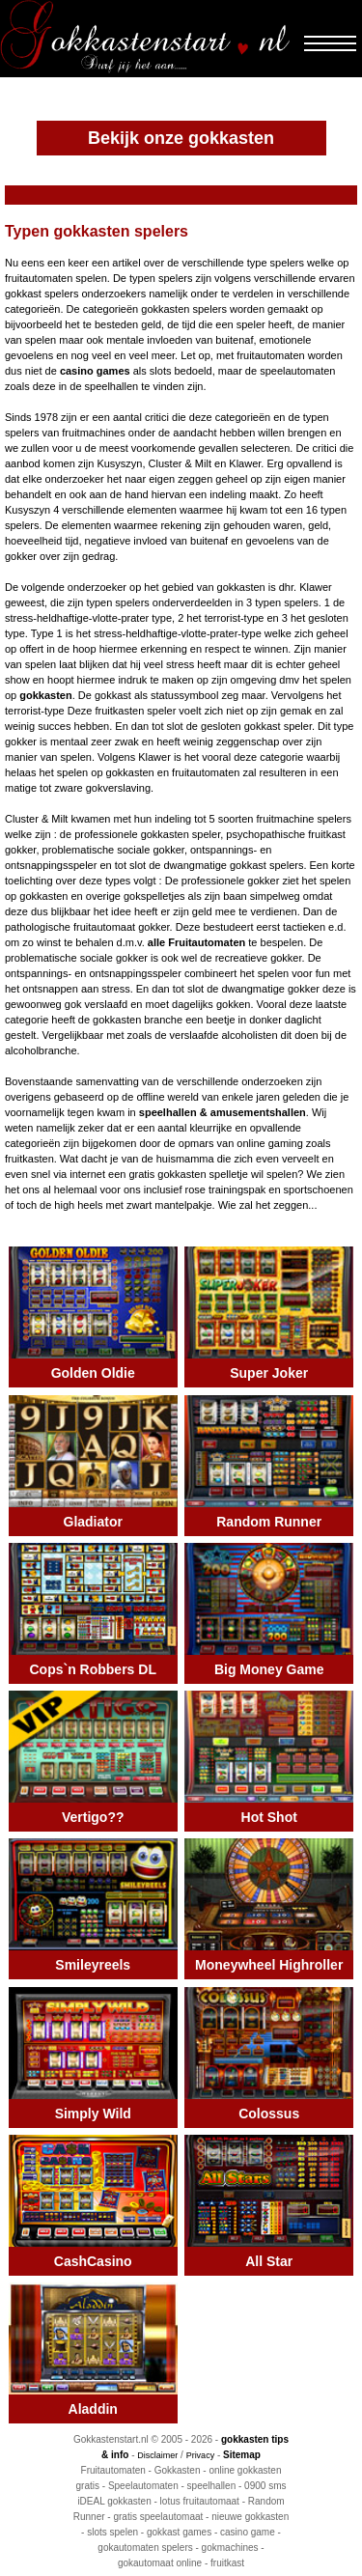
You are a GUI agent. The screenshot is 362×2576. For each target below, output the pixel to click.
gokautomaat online (160, 2563)
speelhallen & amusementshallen (222, 1112)
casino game (247, 2532)
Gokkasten (177, 2470)
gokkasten (45, 695)
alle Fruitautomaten (196, 942)
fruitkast (227, 2563)
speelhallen (212, 2485)
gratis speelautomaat (158, 2516)
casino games (95, 371)
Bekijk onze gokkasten (181, 138)
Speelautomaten (143, 2485)
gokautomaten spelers (144, 2547)
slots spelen (112, 2532)
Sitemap (242, 2455)
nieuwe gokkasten (250, 2516)
